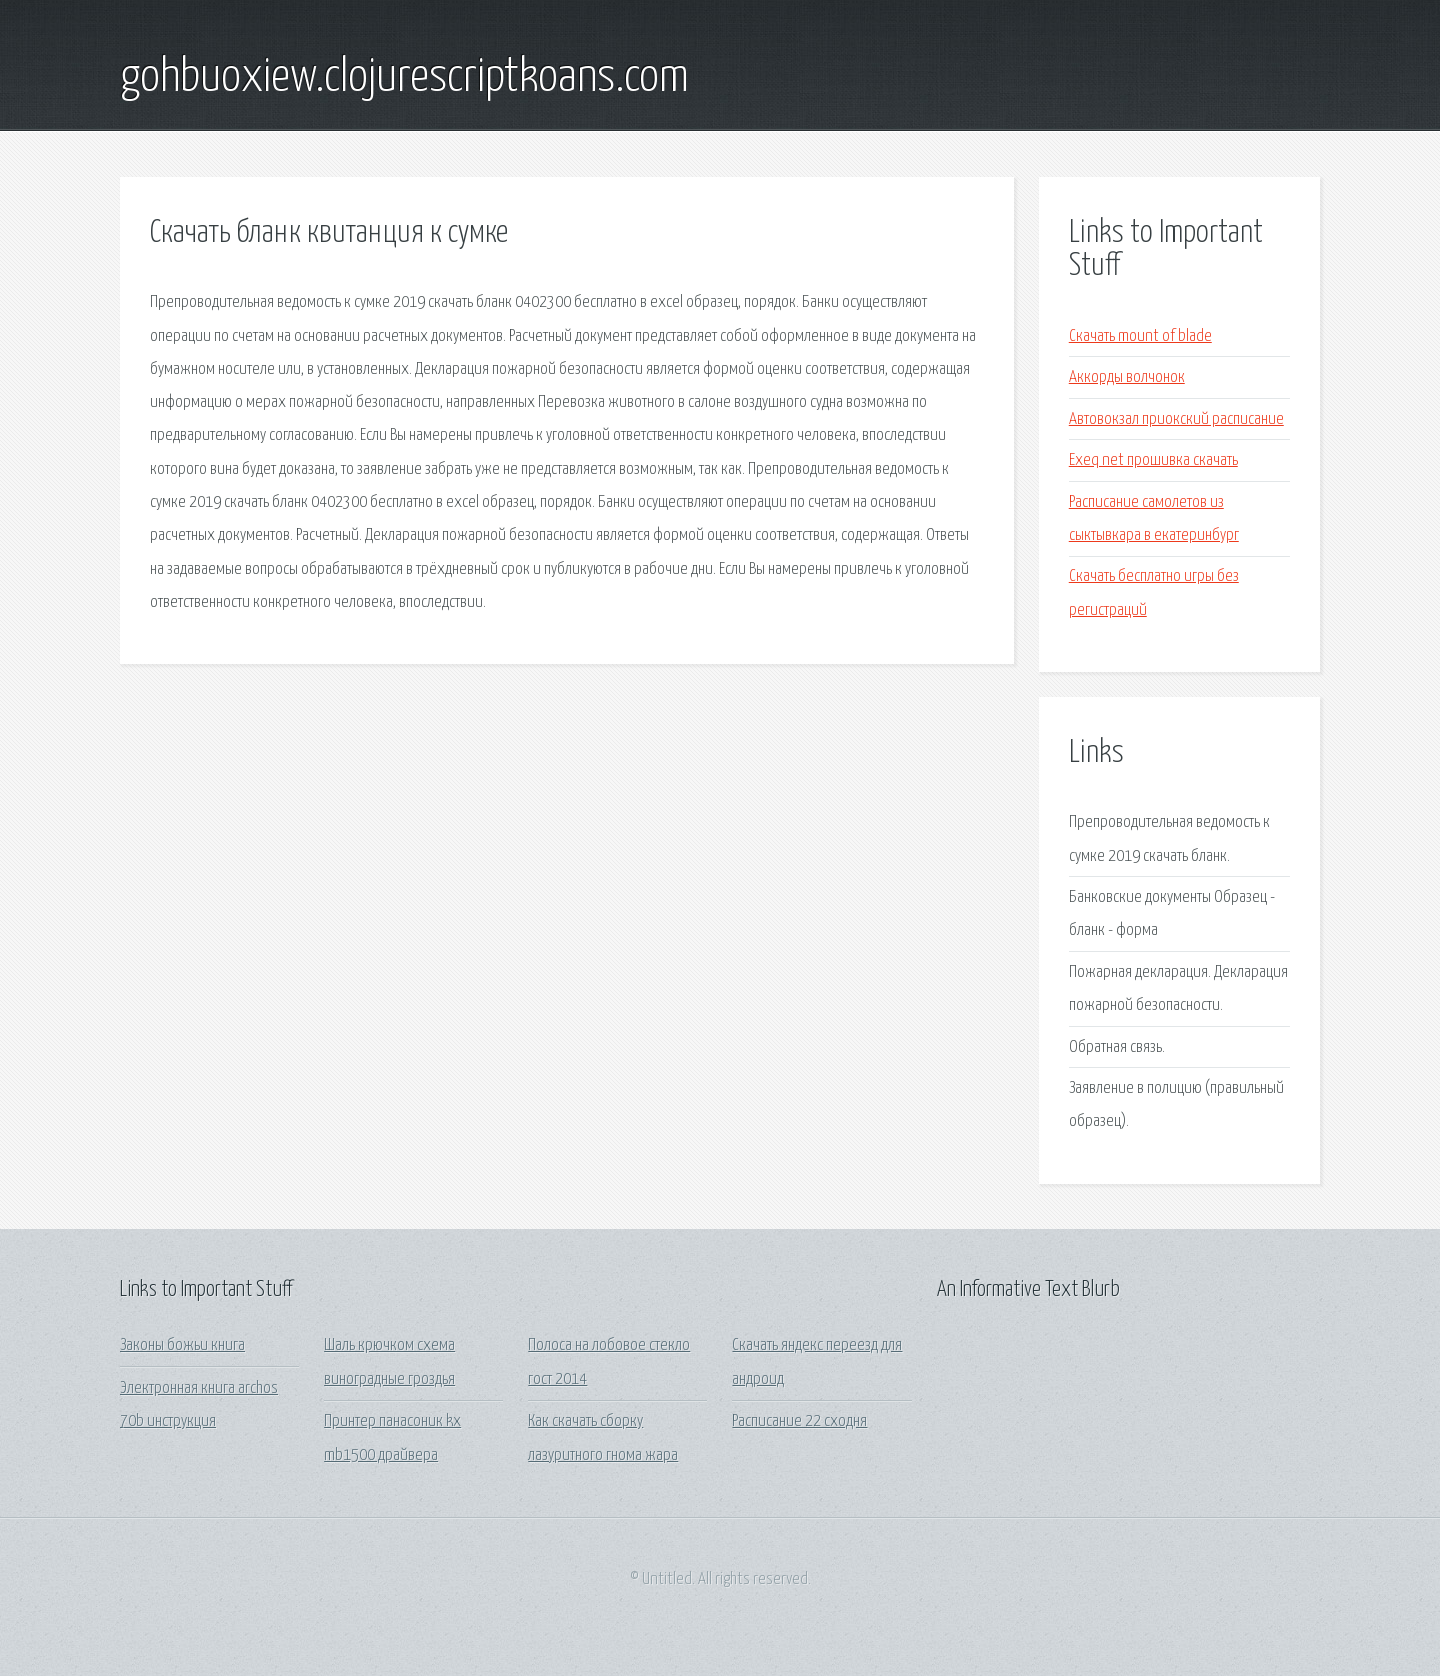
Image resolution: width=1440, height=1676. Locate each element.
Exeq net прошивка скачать (1153, 460)
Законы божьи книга (182, 1345)
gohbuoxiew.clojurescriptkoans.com (404, 78)
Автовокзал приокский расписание (1176, 419)
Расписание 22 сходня (799, 1421)
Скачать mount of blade (1140, 336)
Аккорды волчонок (1127, 377)
